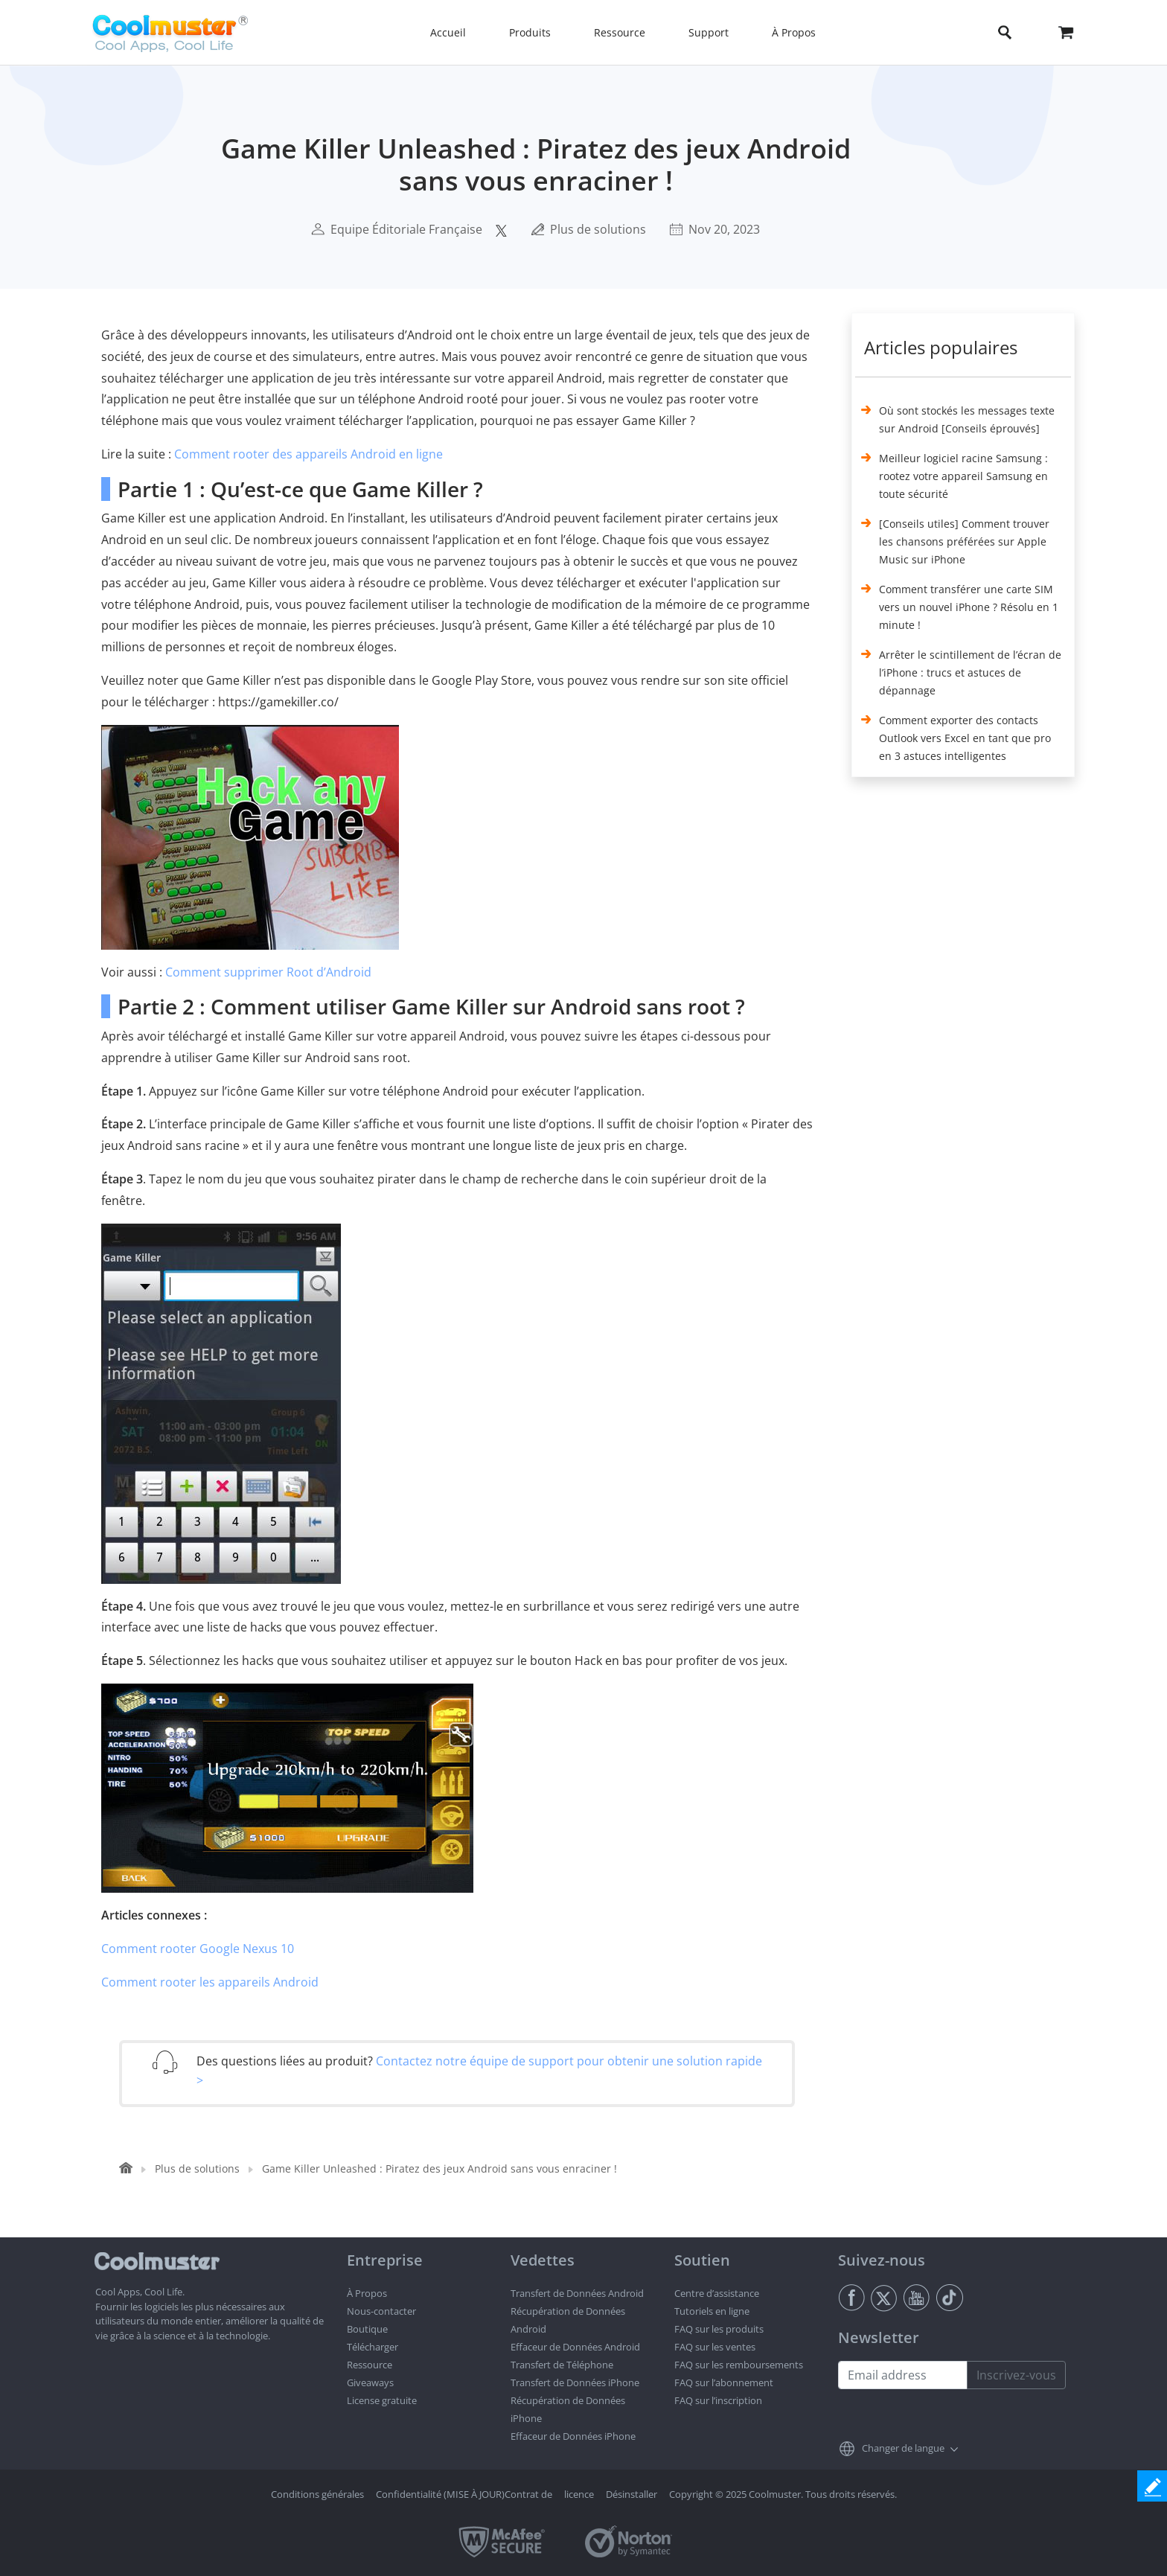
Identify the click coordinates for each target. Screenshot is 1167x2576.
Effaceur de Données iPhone (573, 2436)
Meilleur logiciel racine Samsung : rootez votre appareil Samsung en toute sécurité (963, 476)
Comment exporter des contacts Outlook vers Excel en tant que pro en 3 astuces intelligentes (965, 738)
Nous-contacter (381, 2311)
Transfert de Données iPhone (575, 2382)
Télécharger (372, 2346)
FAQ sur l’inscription (718, 2400)
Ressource (369, 2364)
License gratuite (382, 2400)
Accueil (448, 32)
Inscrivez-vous (1016, 2375)
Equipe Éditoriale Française (406, 229)
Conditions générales (317, 2494)
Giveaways (370, 2382)
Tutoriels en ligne (711, 2311)
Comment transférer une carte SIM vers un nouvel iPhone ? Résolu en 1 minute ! (968, 607)
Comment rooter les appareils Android (210, 1982)
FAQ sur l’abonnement (723, 2382)
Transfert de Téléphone (562, 2364)
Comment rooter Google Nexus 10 (197, 1948)
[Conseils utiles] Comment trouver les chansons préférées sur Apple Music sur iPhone (964, 541)
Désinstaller (631, 2494)
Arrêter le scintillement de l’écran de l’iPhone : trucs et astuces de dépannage (970, 672)
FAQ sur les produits (719, 2329)
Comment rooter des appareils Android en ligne (308, 454)
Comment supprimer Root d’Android (268, 972)
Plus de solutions (598, 229)
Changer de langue (903, 2448)
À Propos (367, 2293)
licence (579, 2494)
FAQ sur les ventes (714, 2346)
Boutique (367, 2329)
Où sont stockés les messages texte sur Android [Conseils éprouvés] (967, 419)
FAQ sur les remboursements (738, 2364)
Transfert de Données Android (577, 2293)
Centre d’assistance (716, 2293)
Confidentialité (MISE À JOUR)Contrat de (464, 2494)
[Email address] (903, 2375)
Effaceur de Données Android (575, 2346)
